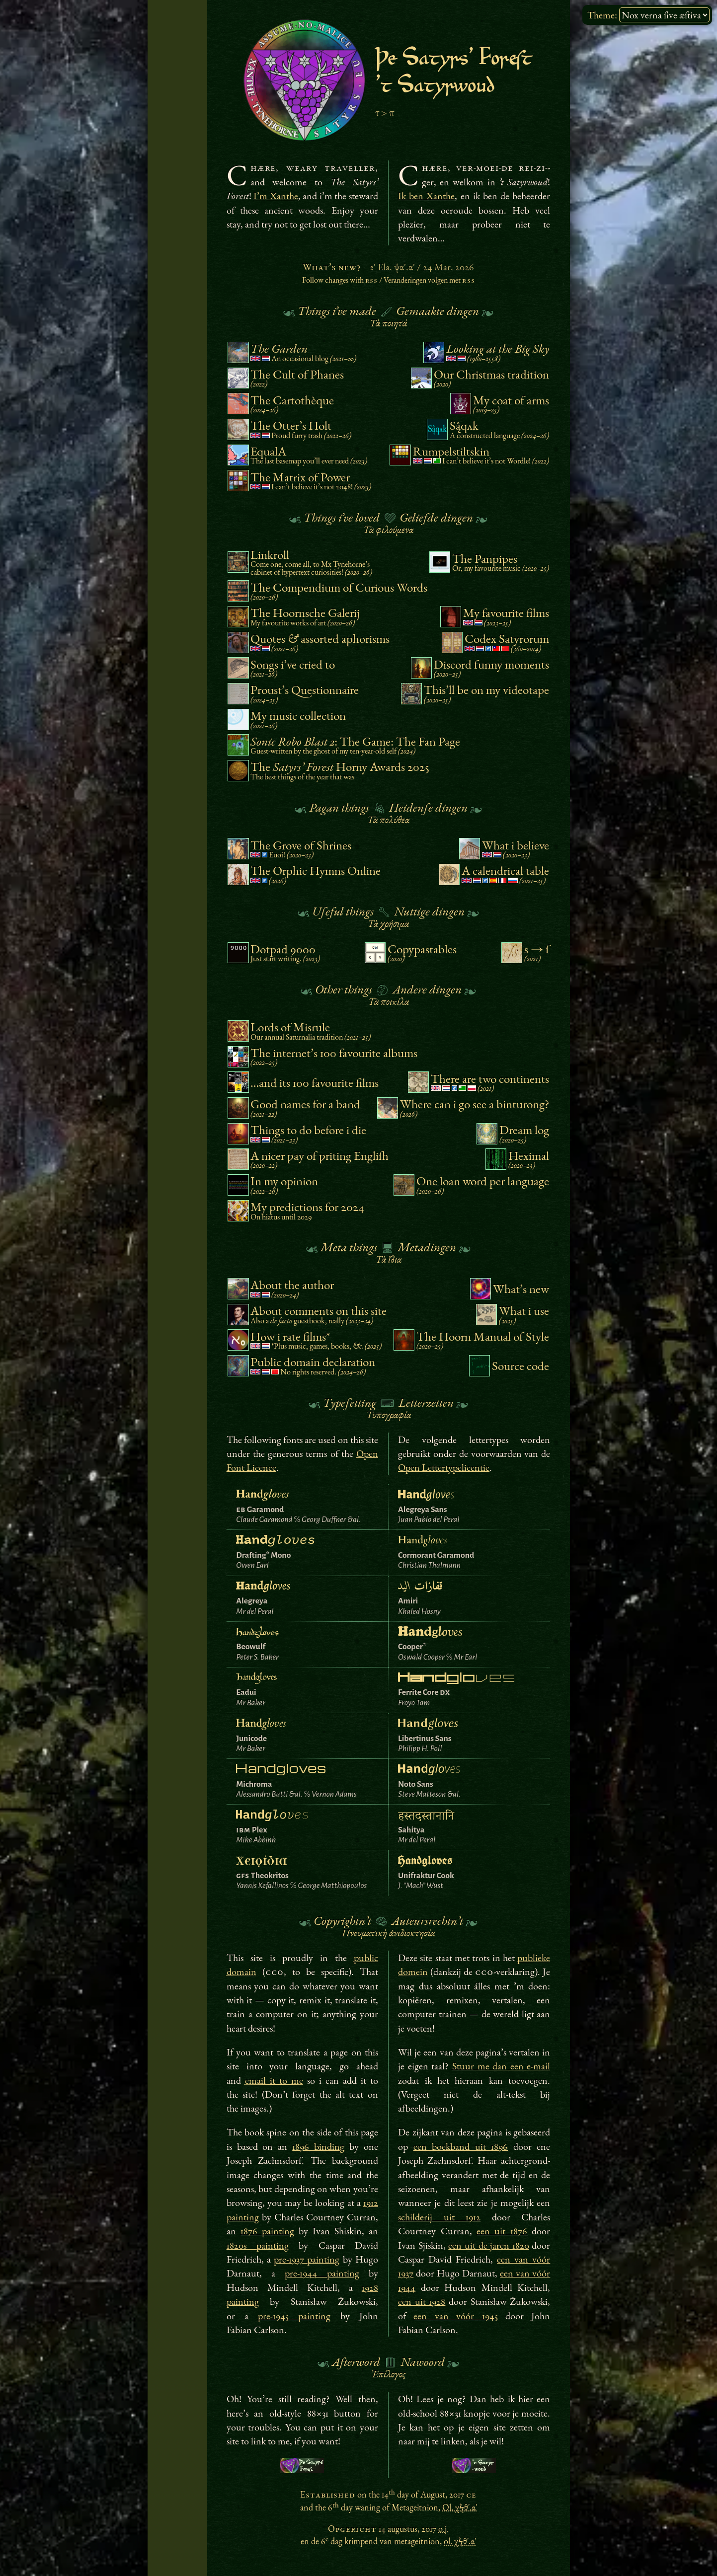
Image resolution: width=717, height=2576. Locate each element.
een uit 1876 (502, 2230)
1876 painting (267, 2230)
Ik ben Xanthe (426, 195)
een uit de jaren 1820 (488, 2245)
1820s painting (258, 2245)
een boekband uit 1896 (460, 2146)
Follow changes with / (388, 280)
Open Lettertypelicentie (443, 1467)
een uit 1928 (421, 2301)
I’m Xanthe (275, 195)
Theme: (602, 14)
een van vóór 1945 (455, 2315)
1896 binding (318, 2146)
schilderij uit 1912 (439, 2216)
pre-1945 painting (294, 2315)
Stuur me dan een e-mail (501, 2065)
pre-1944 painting (322, 2273)
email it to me (274, 2080)
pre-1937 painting (306, 2259)
